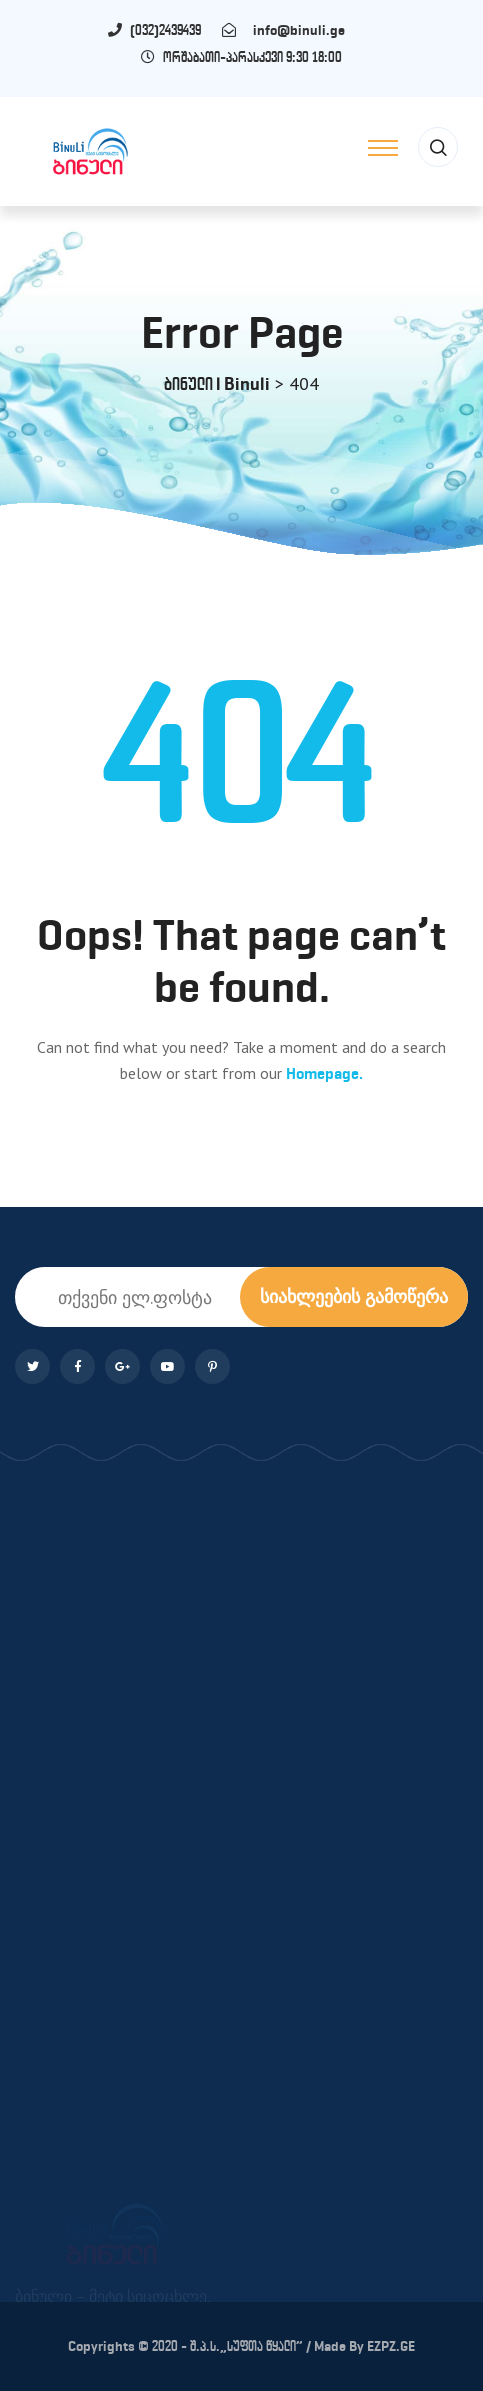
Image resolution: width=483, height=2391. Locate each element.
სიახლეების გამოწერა (354, 1296)
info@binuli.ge (294, 30)
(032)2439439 (174, 30)
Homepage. (324, 1073)
